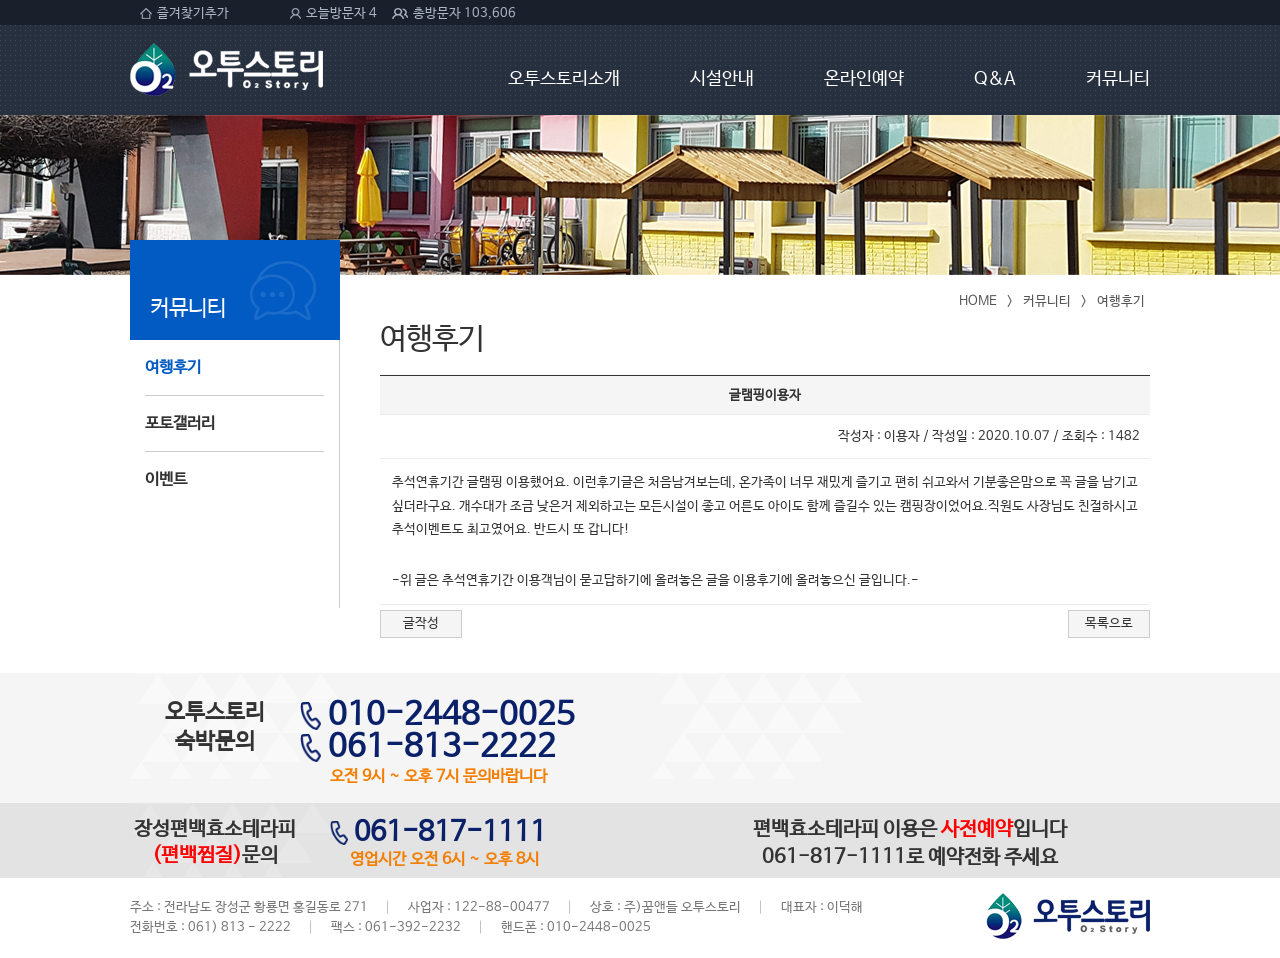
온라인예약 (864, 79)
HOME (978, 301)
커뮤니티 (1118, 79)
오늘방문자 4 (341, 13)
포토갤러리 (180, 423)
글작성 (421, 623)
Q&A (995, 79)
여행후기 (173, 367)
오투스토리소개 (564, 79)
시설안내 (722, 79)
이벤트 (166, 479)
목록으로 (1109, 623)
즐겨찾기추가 (193, 13)
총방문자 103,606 (464, 13)
